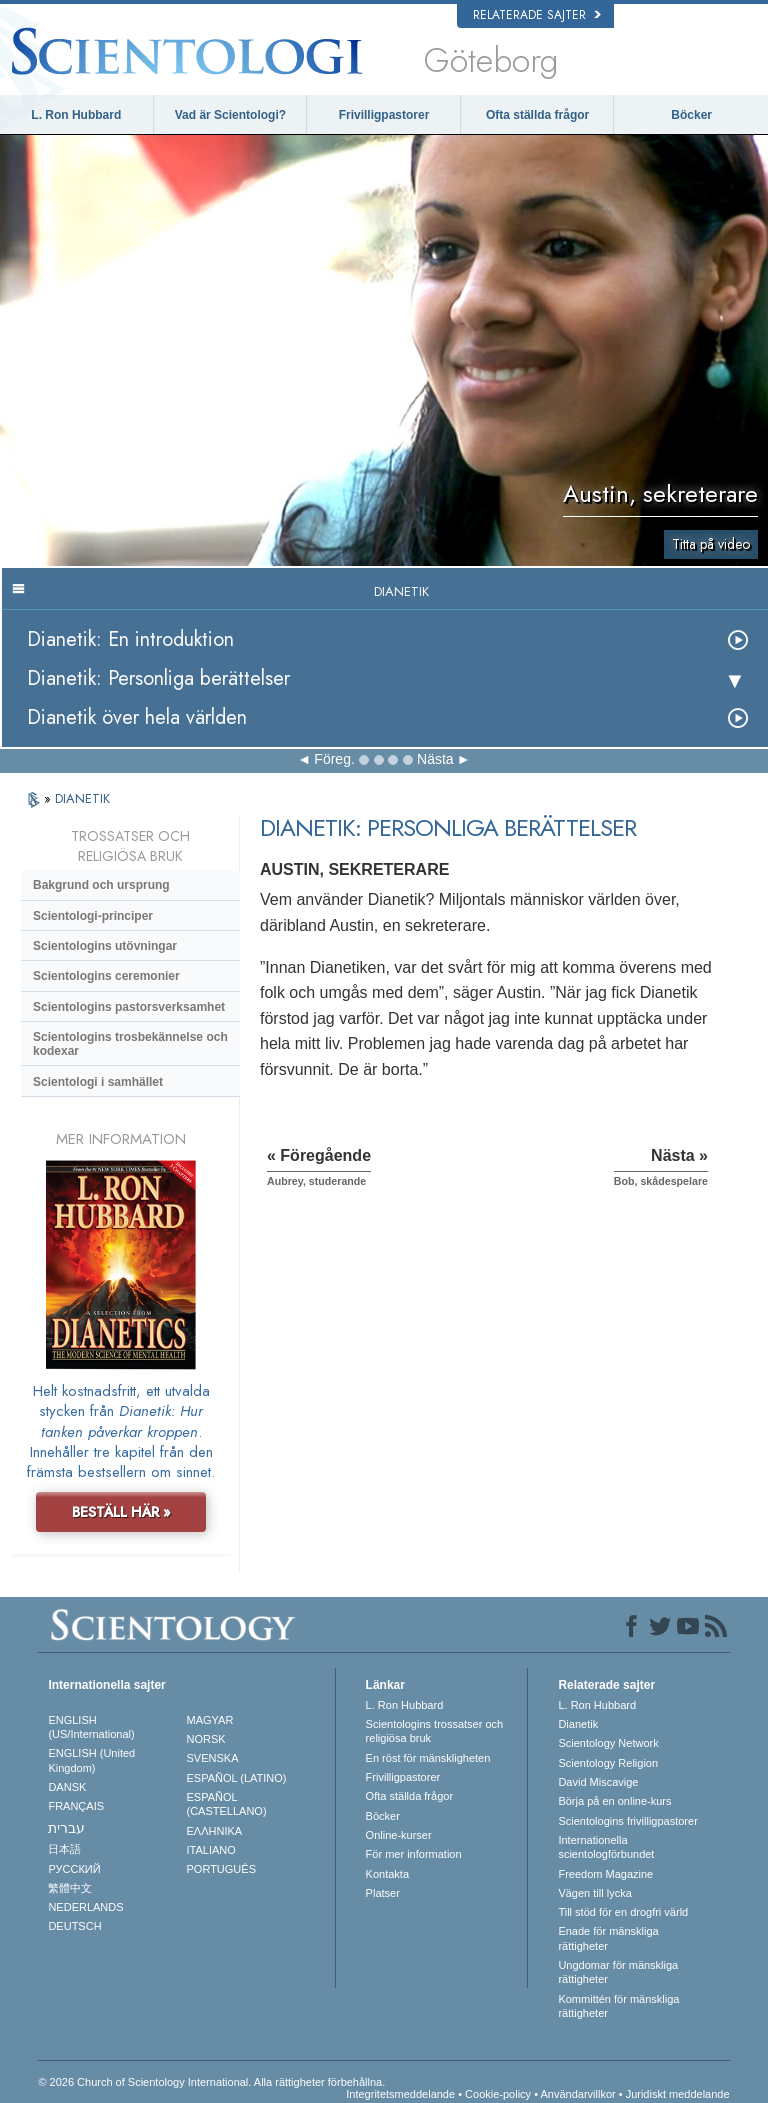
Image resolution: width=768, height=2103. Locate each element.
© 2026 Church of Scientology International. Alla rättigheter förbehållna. (211, 2082)
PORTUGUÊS (221, 1869)
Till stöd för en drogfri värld (623, 1912)
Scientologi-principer (93, 916)
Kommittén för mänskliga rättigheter (618, 2006)
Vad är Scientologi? (230, 115)
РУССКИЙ (74, 1869)
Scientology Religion (608, 1763)
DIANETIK (82, 798)
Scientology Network (608, 1743)
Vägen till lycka (594, 1893)
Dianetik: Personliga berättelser (158, 678)
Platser (383, 1893)
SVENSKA (213, 1758)
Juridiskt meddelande (678, 2094)
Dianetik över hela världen (137, 717)
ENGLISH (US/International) (91, 1727)
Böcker (691, 115)
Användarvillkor (577, 2094)
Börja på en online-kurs (614, 1801)
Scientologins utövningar (105, 946)
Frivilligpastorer (384, 115)
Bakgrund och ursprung (101, 885)
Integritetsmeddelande (400, 2094)
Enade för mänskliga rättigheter (608, 1938)
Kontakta (387, 1874)
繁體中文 (70, 1888)
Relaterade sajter (537, 15)
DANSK (67, 1787)
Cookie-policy (498, 2094)
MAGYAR (210, 1720)
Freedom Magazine (605, 1874)
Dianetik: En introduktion (130, 639)
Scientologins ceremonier (106, 976)
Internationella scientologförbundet (606, 1847)
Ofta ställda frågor (537, 115)
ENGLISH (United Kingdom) (91, 1760)
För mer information (414, 1854)
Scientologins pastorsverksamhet (129, 1007)
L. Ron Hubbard (76, 115)
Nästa (435, 759)
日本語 (64, 1849)
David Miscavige (598, 1782)
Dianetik (578, 1724)
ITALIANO (211, 1850)
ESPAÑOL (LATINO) (237, 1778)
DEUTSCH (74, 1926)
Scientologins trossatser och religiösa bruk (435, 1731)
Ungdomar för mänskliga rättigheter (618, 1972)
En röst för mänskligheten (428, 1758)
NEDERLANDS (85, 1907)
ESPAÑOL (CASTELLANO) (227, 1804)
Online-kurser (399, 1835)
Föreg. (334, 759)
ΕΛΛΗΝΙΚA (215, 1831)
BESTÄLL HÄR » (121, 1512)
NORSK (206, 1739)
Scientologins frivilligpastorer (627, 1821)
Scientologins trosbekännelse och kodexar (130, 1044)
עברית (66, 1828)
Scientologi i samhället (98, 1082)
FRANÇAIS (76, 1806)
